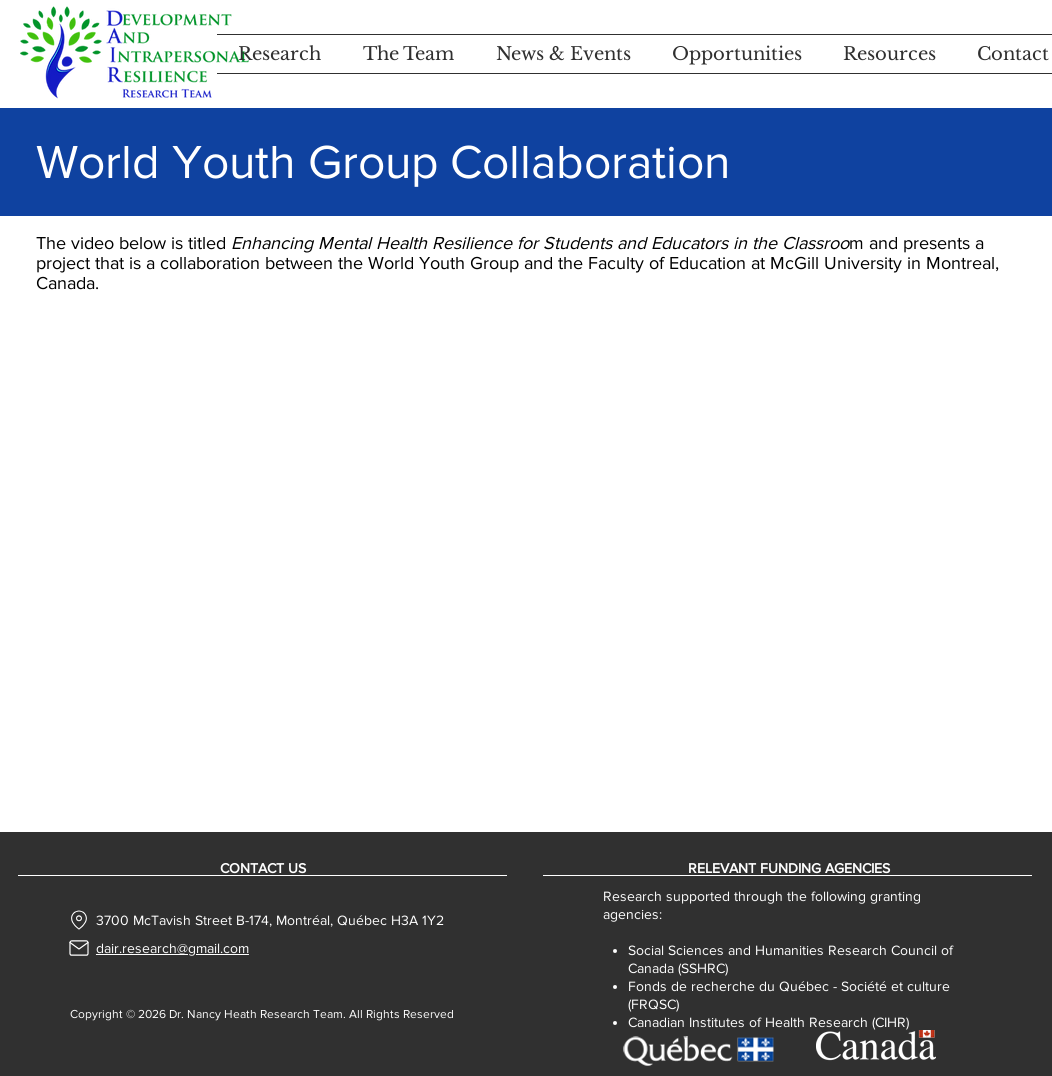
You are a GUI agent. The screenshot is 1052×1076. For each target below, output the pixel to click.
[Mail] (79, 948)
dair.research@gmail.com (172, 948)
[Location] (79, 920)
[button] (279, 54)
